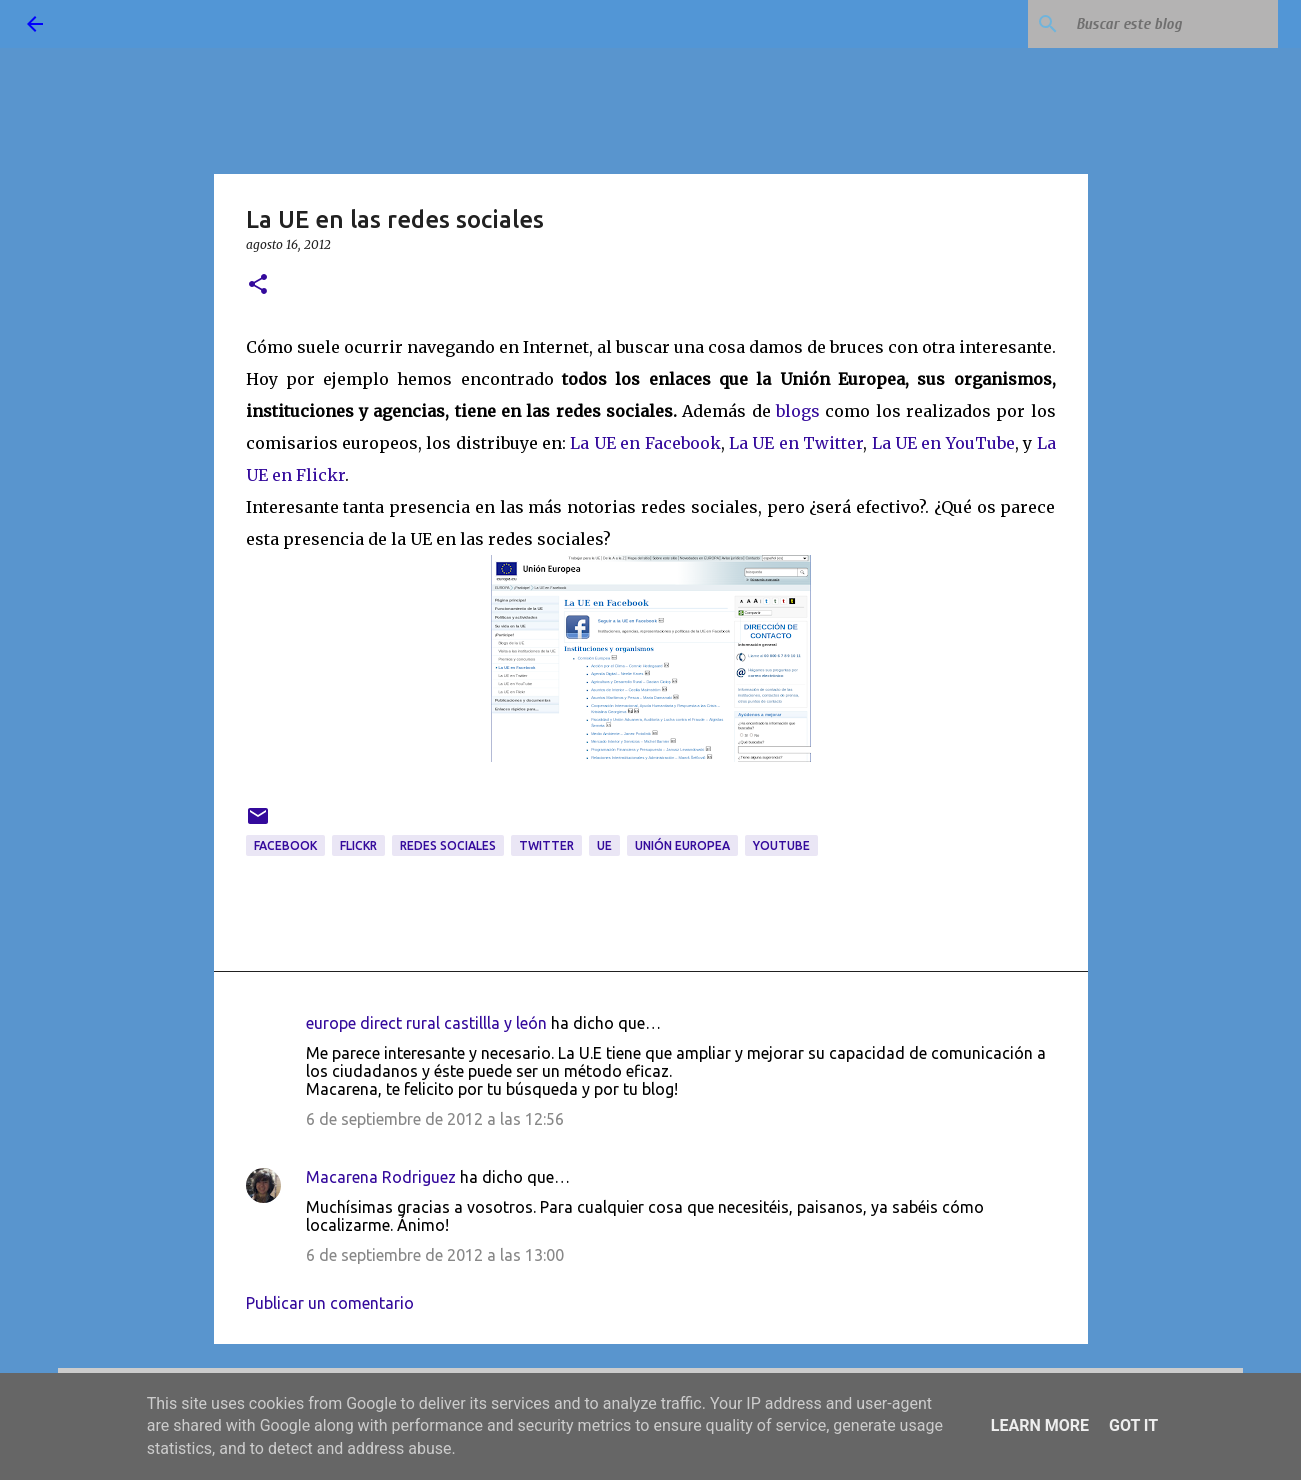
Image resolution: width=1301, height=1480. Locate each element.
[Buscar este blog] (1173, 24)
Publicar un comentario (330, 1303)
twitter (546, 845)
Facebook (285, 845)
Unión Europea (682, 845)
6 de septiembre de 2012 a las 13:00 (435, 1255)
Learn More (1040, 1425)
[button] (258, 285)
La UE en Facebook (645, 443)
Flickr (358, 845)
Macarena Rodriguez (381, 1177)
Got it (1133, 1425)
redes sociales (448, 845)
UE (604, 845)
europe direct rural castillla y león (426, 1023)
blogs (798, 411)
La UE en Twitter (796, 443)
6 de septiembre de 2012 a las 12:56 (435, 1119)
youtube (781, 845)
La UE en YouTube (943, 443)
